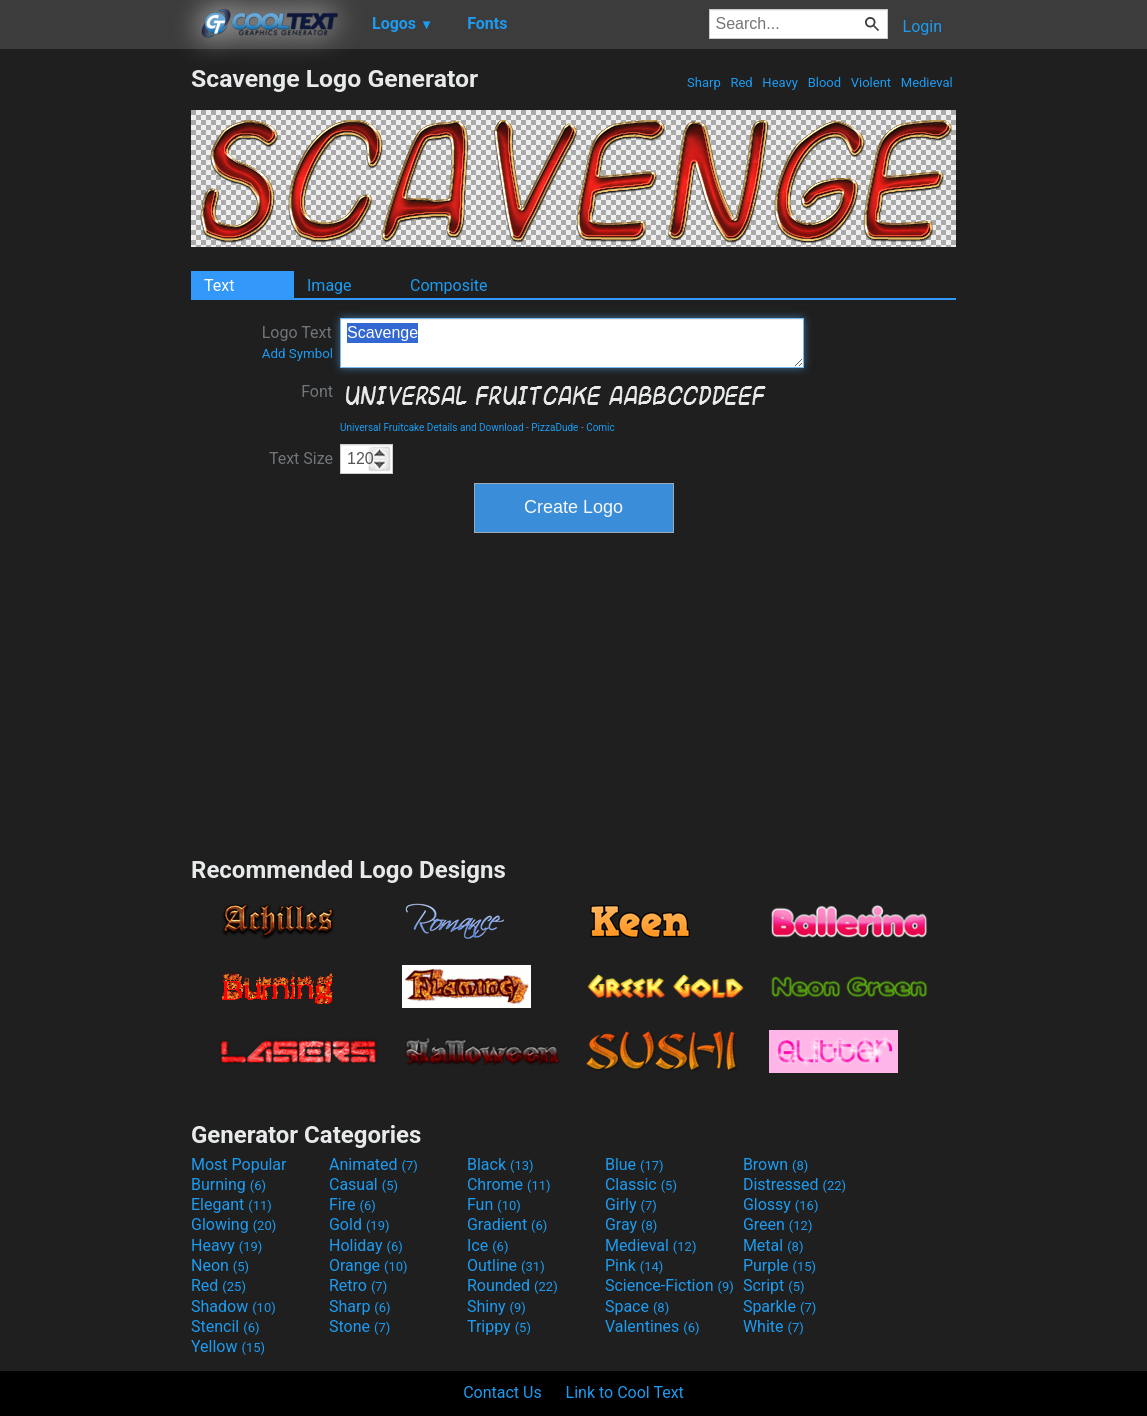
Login (922, 26)
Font (317, 391)
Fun (494, 1204)
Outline (506, 1265)
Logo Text (297, 342)
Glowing (233, 1224)
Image (329, 285)
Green (778, 1224)
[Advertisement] (95, 364)
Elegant (231, 1204)
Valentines (652, 1326)
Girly (631, 1204)
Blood (824, 82)
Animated (373, 1164)
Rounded (512, 1285)
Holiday (366, 1245)
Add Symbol (297, 353)
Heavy (780, 82)
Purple (779, 1265)
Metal (773, 1245)
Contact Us (502, 1392)
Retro (358, 1285)
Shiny (496, 1306)
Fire (352, 1204)
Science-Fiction (669, 1285)
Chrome (509, 1184)
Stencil (225, 1326)
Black (500, 1164)
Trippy (499, 1326)
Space (637, 1306)
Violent (871, 82)
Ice (487, 1245)
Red (741, 82)
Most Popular (239, 1164)
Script (774, 1285)
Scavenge (572, 343)
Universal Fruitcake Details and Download (432, 427)
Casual (363, 1184)
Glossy (781, 1204)
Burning (228, 1184)
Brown (775, 1164)
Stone (359, 1326)
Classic (641, 1184)
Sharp (704, 82)
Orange (368, 1265)
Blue (634, 1164)
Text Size (301, 458)
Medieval (927, 82)
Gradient (507, 1224)
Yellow (228, 1346)
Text (219, 285)
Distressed (794, 1184)
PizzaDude (554, 427)
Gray (631, 1224)
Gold (359, 1224)
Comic (600, 427)
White (773, 1326)
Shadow (233, 1306)
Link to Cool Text (625, 1392)
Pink (634, 1265)
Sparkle (779, 1306)
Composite (449, 285)
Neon (220, 1265)
